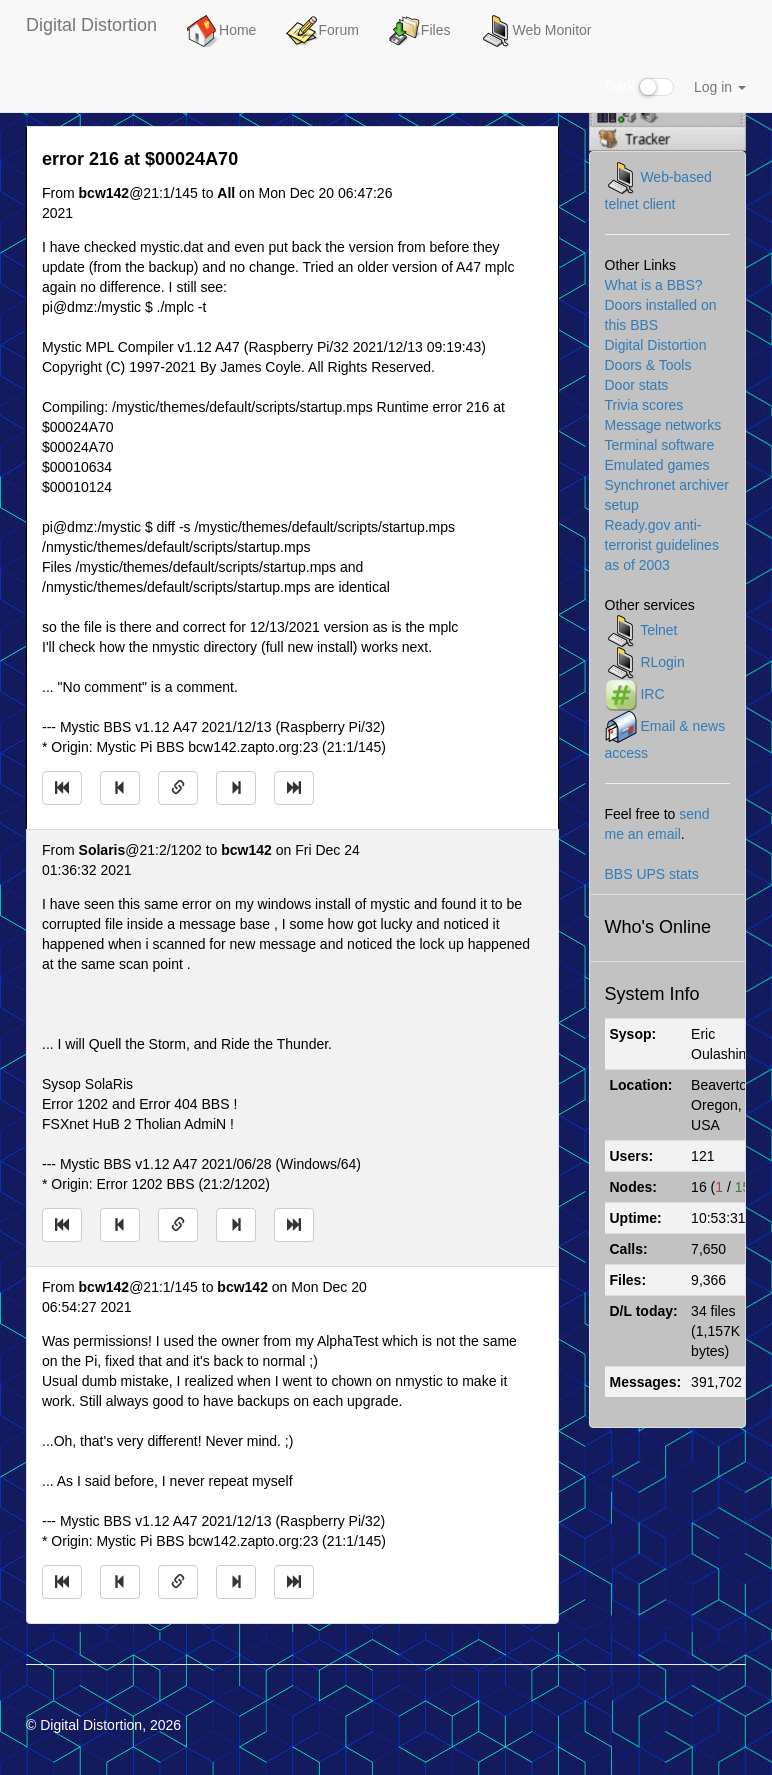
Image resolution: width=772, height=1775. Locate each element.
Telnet (658, 630)
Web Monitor (535, 31)
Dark (640, 87)
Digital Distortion (91, 25)
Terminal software (660, 445)
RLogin (662, 662)
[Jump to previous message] (120, 788)
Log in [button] (720, 87)
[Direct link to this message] (178, 788)
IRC (652, 694)
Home (221, 31)
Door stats (637, 385)
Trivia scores (644, 405)
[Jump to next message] (236, 788)
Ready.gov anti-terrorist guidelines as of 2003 (662, 545)
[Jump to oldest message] (62, 788)
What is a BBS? (654, 285)
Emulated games (657, 465)
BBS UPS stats (652, 874)
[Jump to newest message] (294, 788)
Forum (322, 31)
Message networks (663, 425)
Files (420, 31)
